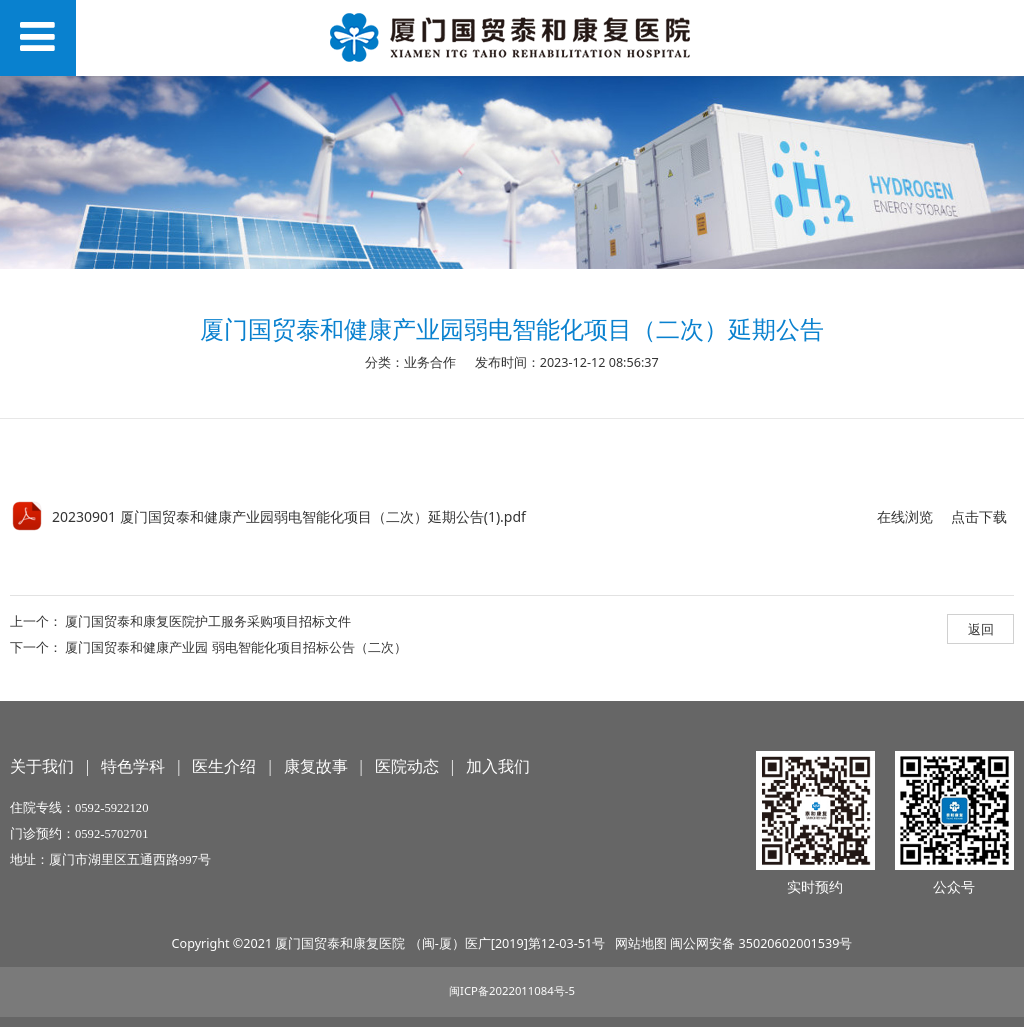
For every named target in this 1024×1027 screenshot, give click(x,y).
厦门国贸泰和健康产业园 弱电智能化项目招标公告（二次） (235, 647)
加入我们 (498, 766)
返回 (981, 629)
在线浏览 (905, 516)
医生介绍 (224, 766)
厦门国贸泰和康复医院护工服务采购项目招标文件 (208, 621)
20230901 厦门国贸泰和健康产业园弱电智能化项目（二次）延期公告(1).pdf (289, 516)
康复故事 (316, 766)
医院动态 (407, 766)
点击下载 (979, 516)
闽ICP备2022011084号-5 (512, 990)
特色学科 (133, 766)
